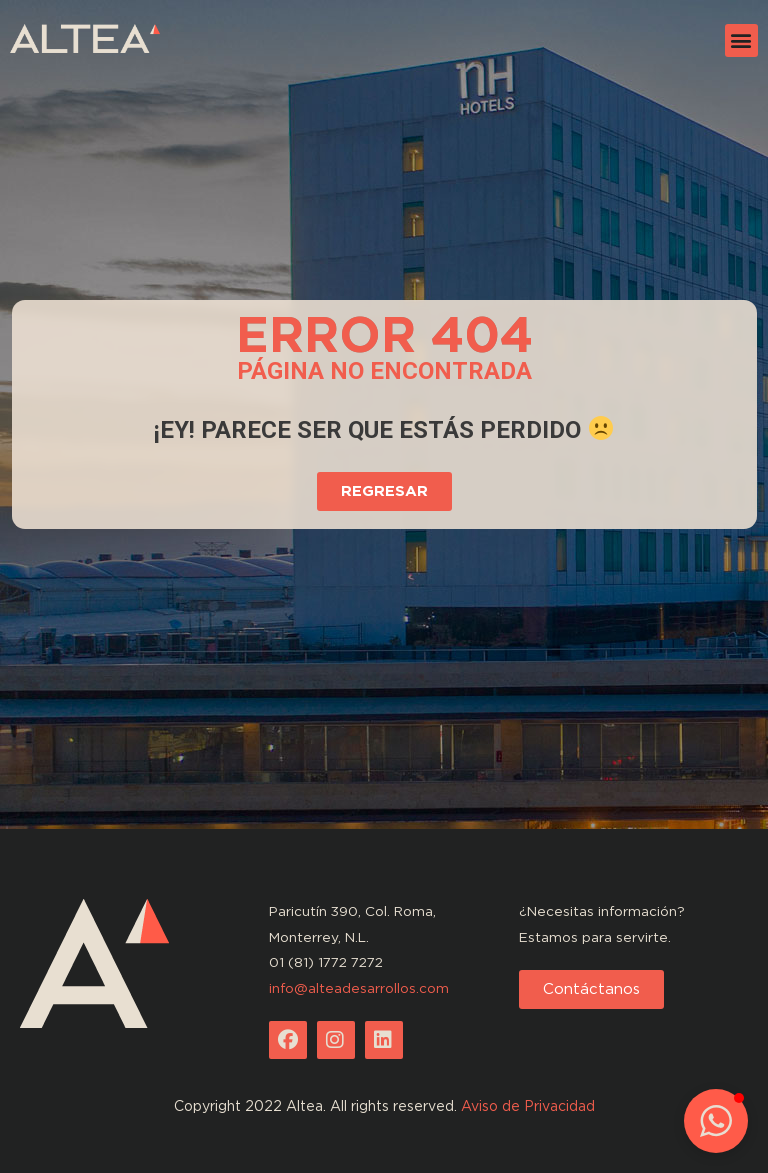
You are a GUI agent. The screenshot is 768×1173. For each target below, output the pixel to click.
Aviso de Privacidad (528, 1106)
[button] (741, 40)
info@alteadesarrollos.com (359, 988)
